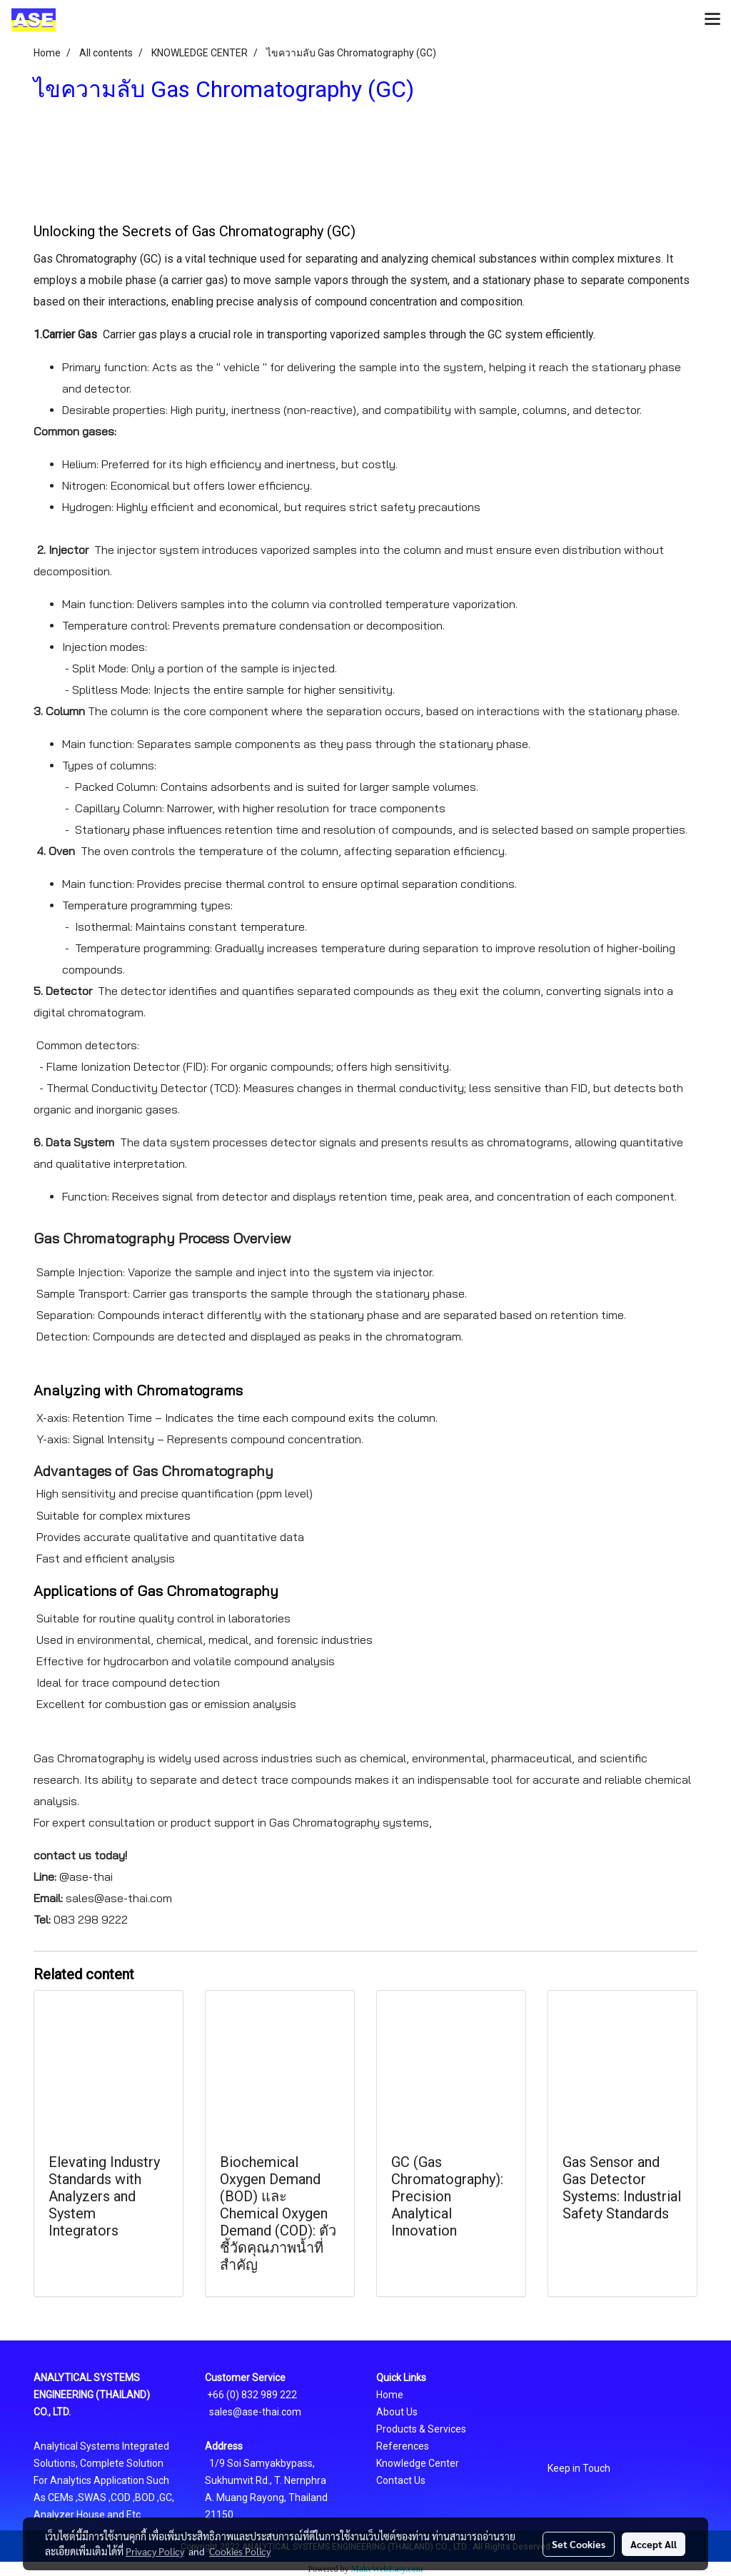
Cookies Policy (240, 2551)
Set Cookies (578, 2543)
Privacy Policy (155, 2551)
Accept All (653, 2543)
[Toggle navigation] (712, 20)
